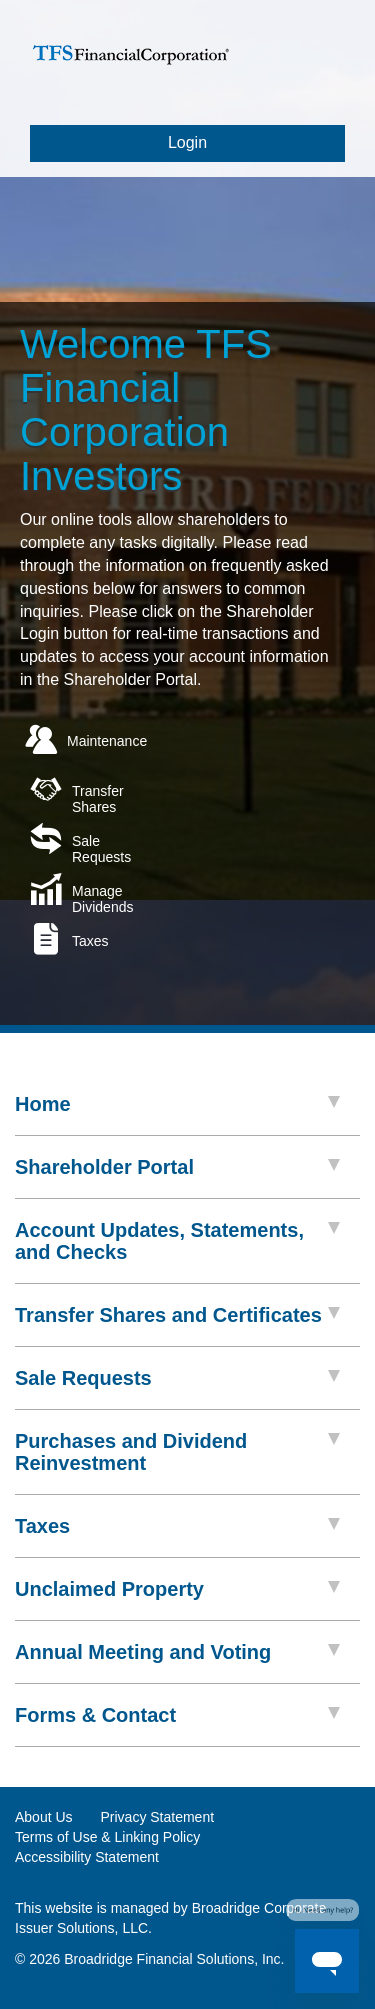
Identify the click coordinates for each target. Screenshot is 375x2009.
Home (177, 1104)
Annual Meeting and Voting (177, 1652)
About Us (44, 1817)
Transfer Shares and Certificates (177, 1315)
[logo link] (130, 63)
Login (187, 142)
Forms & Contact (177, 1715)
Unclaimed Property (177, 1589)
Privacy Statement (157, 1817)
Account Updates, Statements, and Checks (177, 1241)
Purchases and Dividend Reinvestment (177, 1452)
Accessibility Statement (87, 1857)
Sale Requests (177, 1378)
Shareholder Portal (177, 1167)
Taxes (177, 1526)
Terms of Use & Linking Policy (107, 1837)
